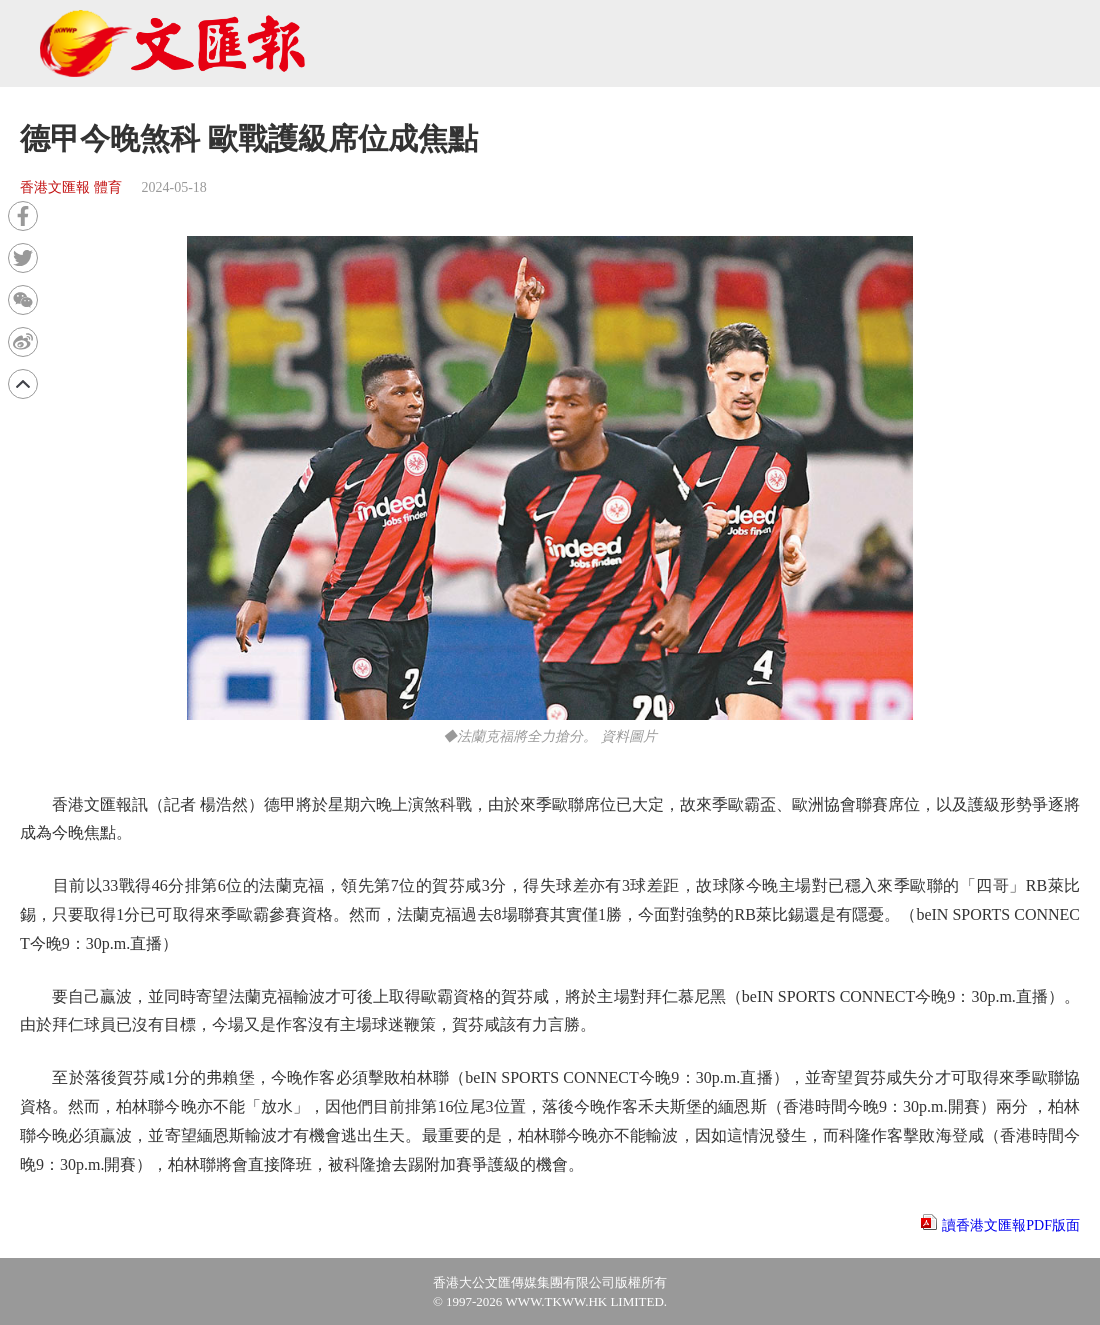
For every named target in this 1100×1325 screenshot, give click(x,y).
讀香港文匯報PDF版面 (1011, 1225)
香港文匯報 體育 (71, 187)
